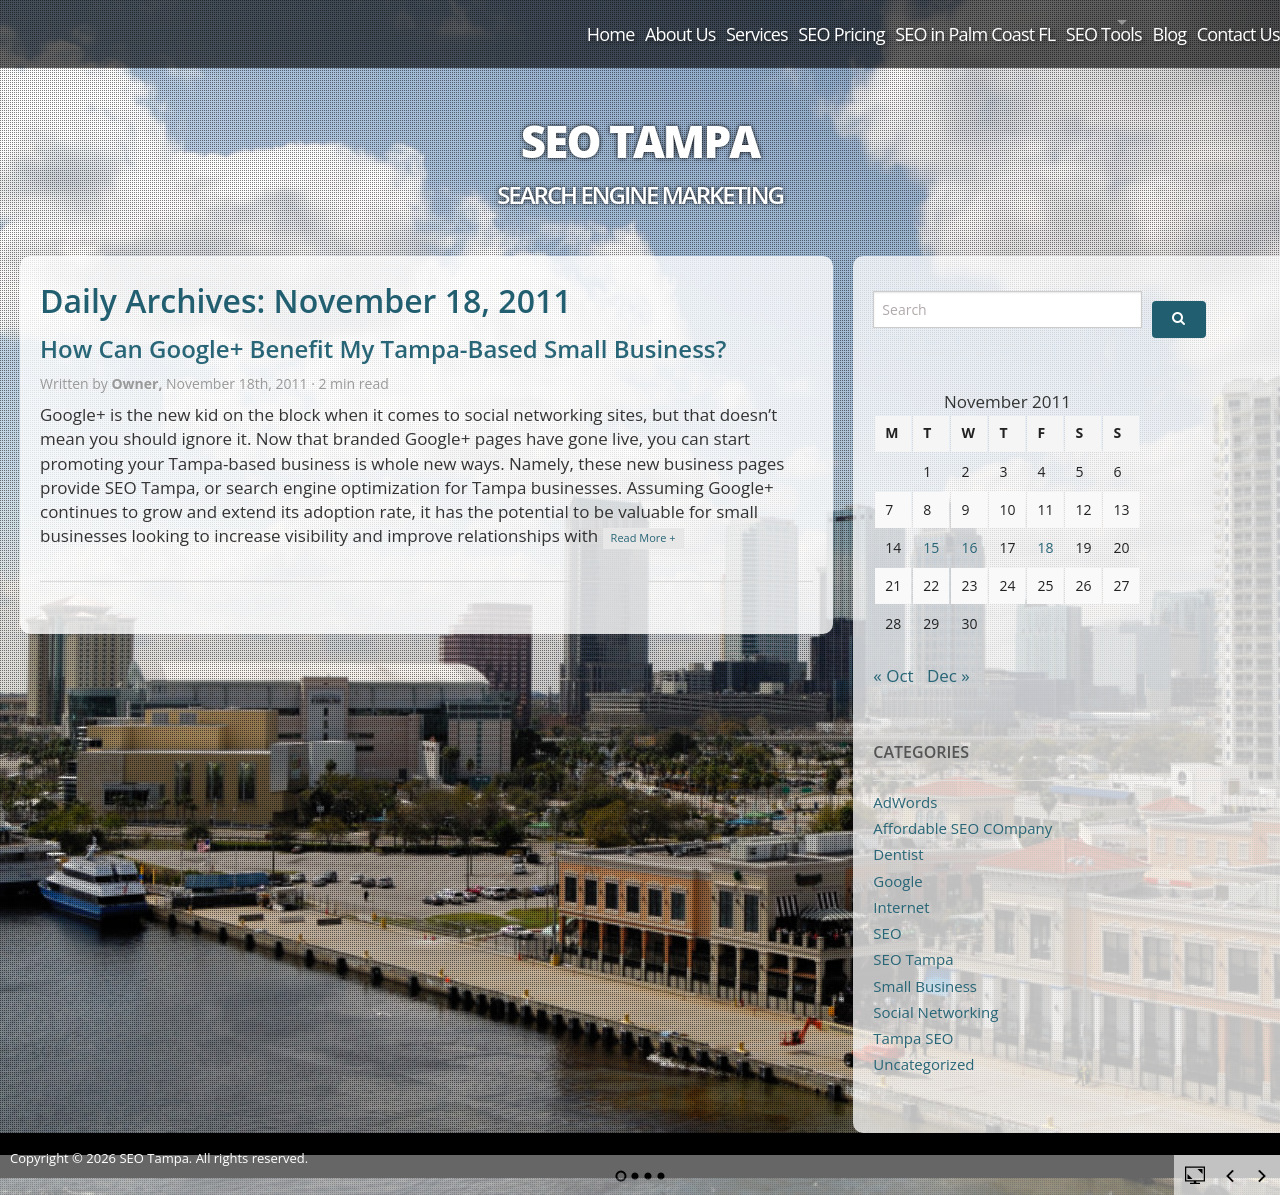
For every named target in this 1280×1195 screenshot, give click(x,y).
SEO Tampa (640, 118)
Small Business (925, 963)
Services (596, 22)
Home (399, 22)
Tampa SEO (913, 1016)
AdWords (905, 779)
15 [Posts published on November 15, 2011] (931, 524)
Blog (1127, 22)
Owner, (138, 360)
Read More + (643, 515)
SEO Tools (1019, 22)
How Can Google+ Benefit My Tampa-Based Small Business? (383, 326)
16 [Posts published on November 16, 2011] (969, 524)
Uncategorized (923, 1042)
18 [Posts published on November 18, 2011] (1045, 524)
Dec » (948, 652)
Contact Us (1220, 22)
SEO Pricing (706, 22)
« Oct (893, 652)
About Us (494, 22)
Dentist (898, 832)
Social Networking (935, 989)
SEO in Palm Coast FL (865, 22)
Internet (901, 884)
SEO (887, 911)
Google (897, 858)
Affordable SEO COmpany (962, 805)
